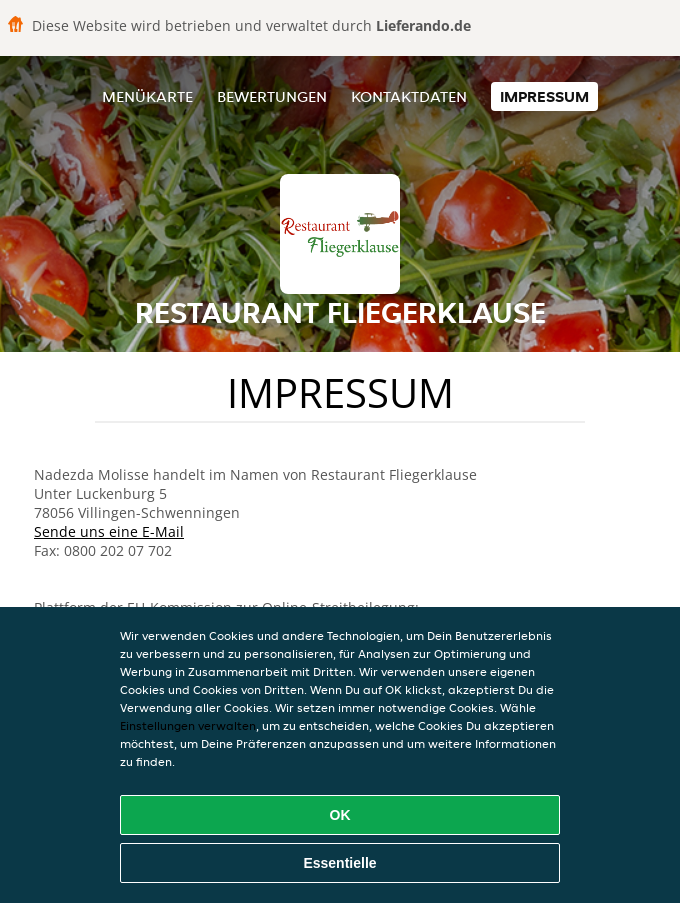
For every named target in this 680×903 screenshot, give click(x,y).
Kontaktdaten (409, 96)
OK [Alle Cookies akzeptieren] (340, 815)
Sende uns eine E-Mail (109, 531)
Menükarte (147, 96)
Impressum (544, 96)
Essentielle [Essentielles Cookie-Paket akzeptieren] (339, 863)
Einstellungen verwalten (188, 725)
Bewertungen (272, 96)
